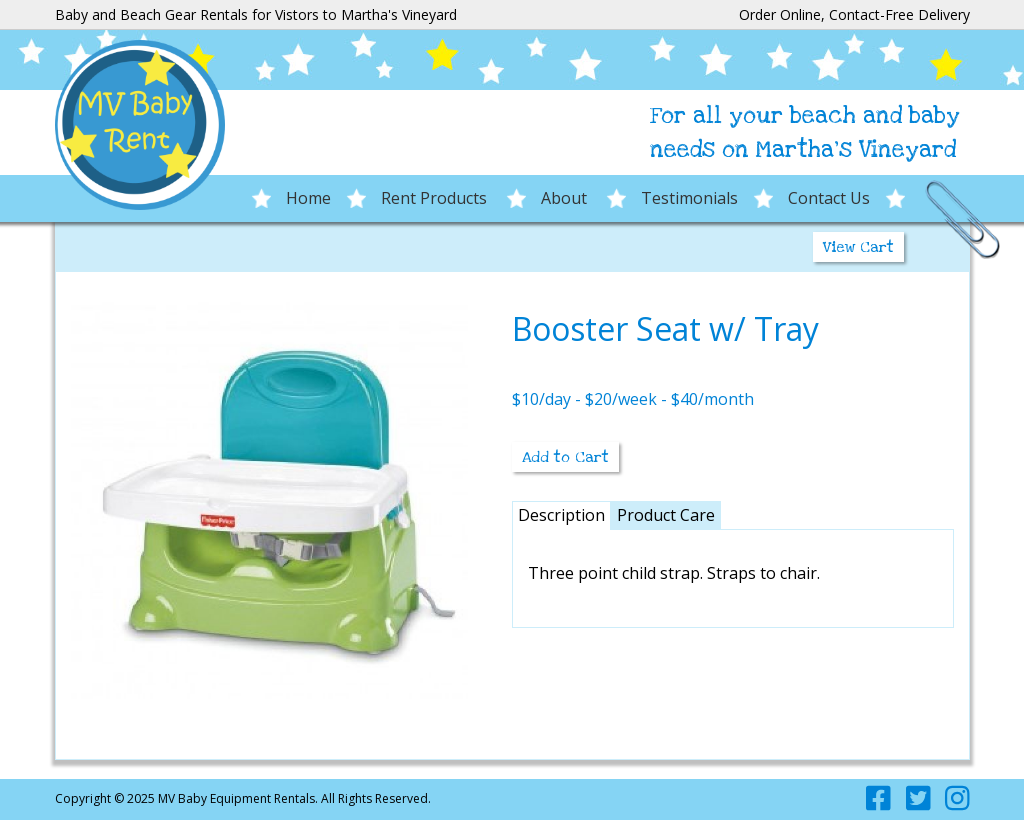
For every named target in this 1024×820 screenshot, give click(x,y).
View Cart (858, 247)
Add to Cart (565, 457)
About (566, 198)
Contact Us (829, 198)
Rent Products (436, 198)
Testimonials (689, 198)
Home (308, 198)
